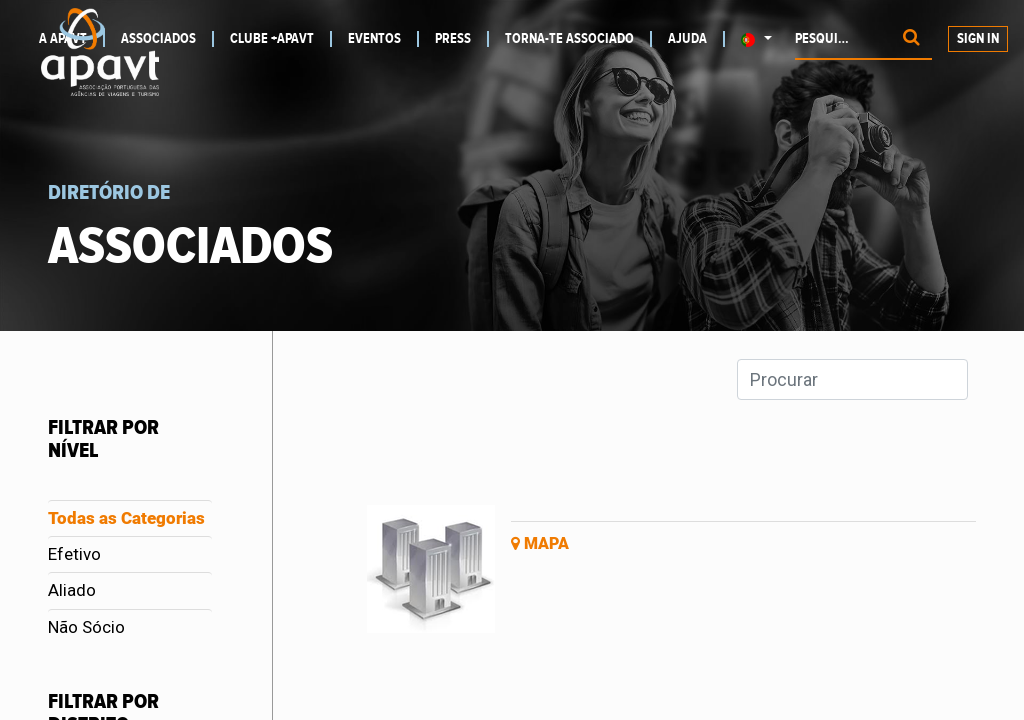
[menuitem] (167, 39)
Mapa (540, 543)
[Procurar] (911, 39)
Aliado (72, 590)
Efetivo (74, 554)
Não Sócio (86, 627)
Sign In (978, 39)
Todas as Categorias (126, 518)
